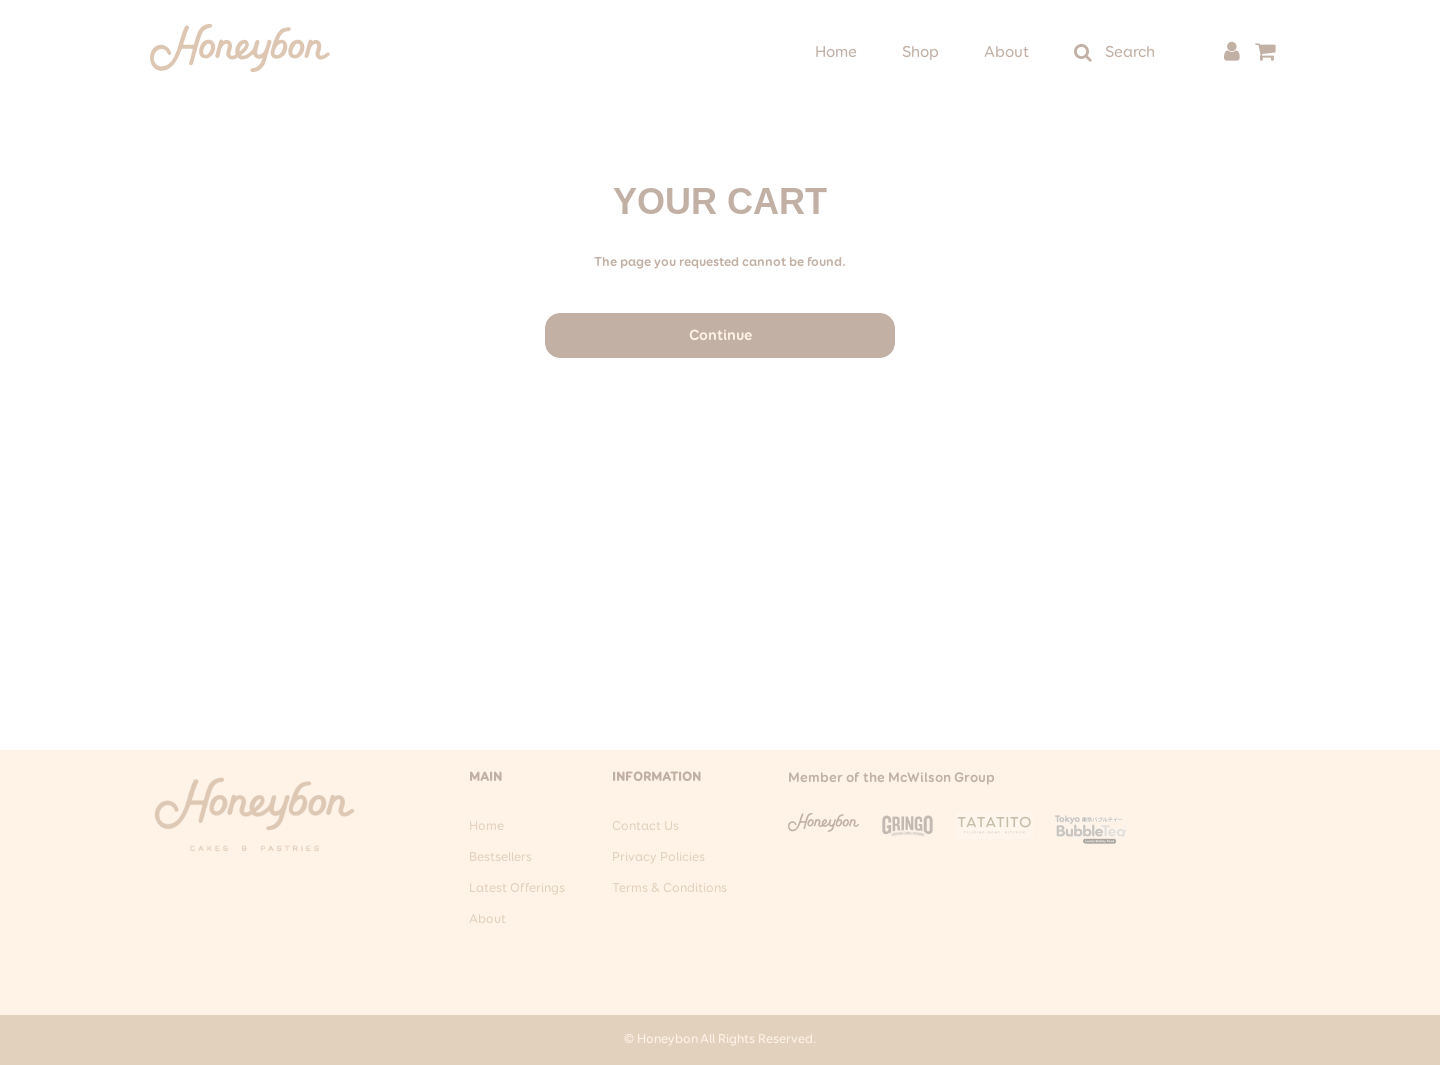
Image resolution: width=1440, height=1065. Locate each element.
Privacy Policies (658, 857)
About (1006, 53)
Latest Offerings (517, 888)
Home (836, 53)
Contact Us (645, 826)
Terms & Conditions (669, 888)
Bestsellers (500, 857)
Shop (920, 53)
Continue (720, 335)
